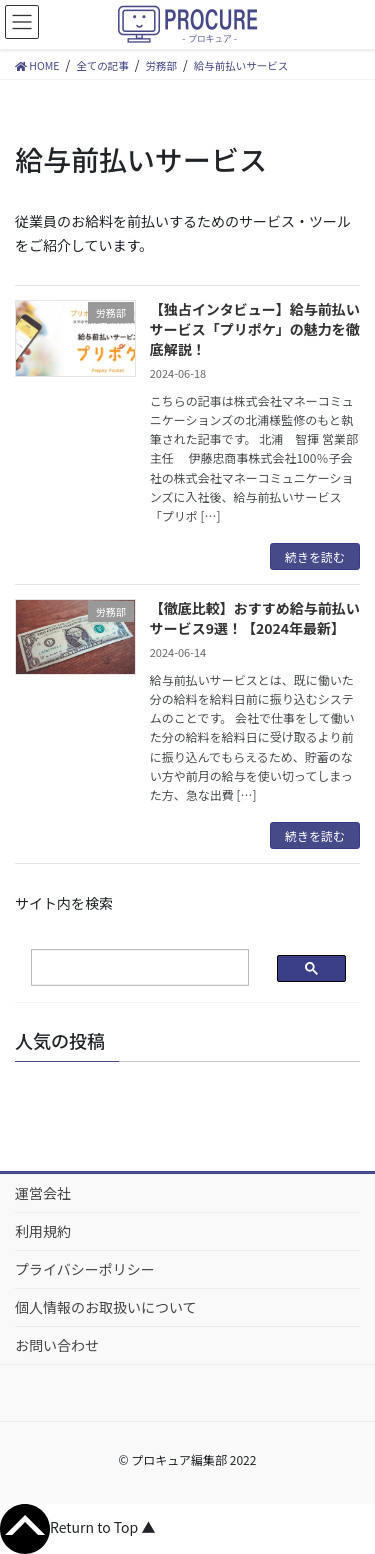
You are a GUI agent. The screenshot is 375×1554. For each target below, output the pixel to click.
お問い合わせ (57, 1345)
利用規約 (43, 1231)
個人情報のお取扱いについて (106, 1307)
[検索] (124, 968)
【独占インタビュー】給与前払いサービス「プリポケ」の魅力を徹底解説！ (255, 328)
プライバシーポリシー (85, 1269)
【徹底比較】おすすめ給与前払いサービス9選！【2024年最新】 (255, 618)
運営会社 (43, 1193)
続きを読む (315, 556)
